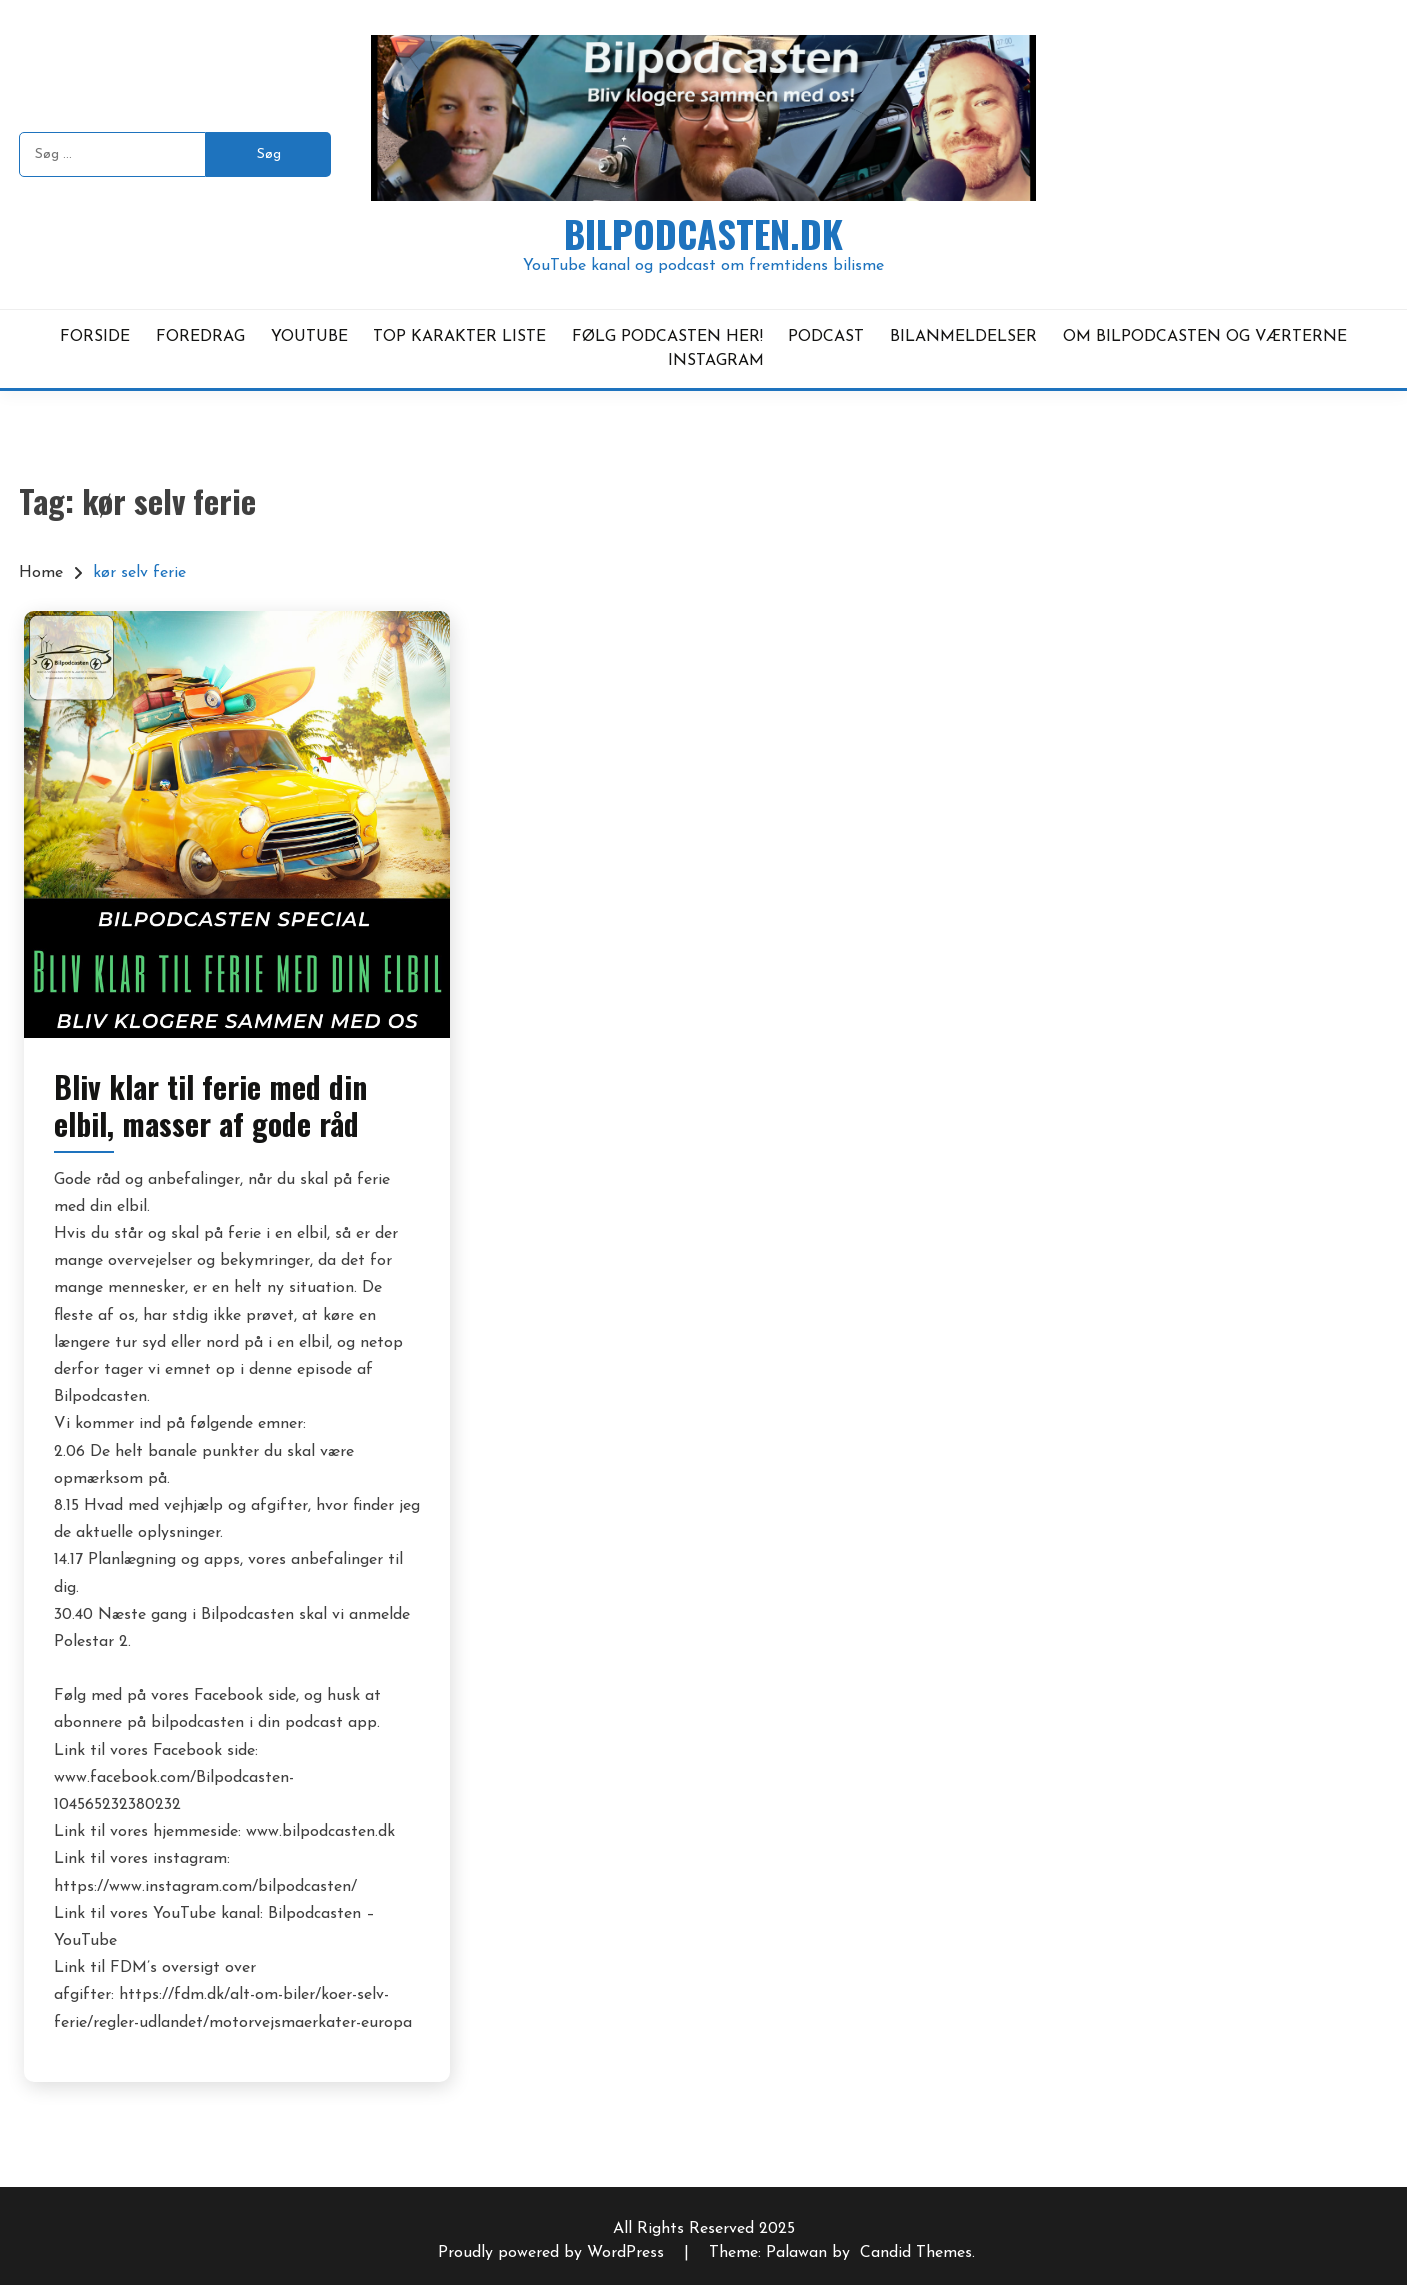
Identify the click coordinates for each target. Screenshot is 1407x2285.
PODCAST (826, 337)
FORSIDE (95, 337)
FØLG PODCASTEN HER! (667, 337)
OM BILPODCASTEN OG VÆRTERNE (1205, 337)
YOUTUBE (309, 337)
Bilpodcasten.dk (703, 233)
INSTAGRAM (716, 361)
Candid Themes (916, 2253)
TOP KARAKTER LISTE (459, 337)
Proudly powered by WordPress (553, 2253)
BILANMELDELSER (963, 337)
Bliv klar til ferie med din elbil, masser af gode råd (210, 1105)
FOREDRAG (200, 337)
